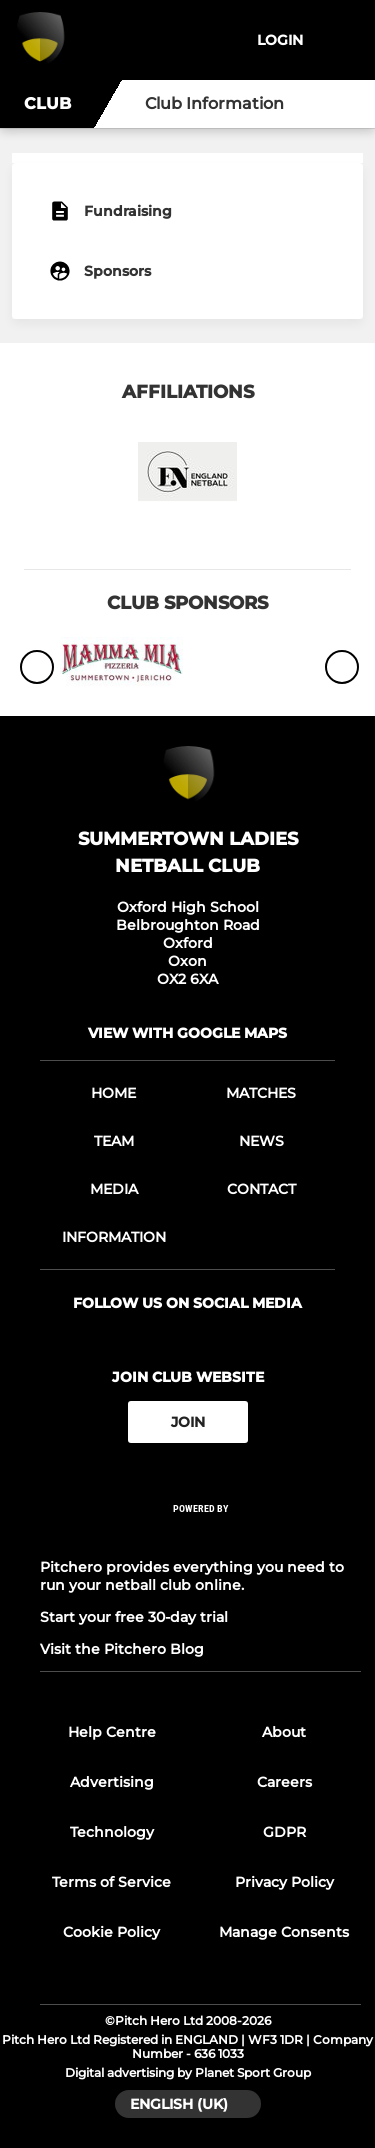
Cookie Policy (111, 1932)
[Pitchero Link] (201, 1535)
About (284, 1732)
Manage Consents (284, 1932)
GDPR (284, 1832)
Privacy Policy (284, 1882)
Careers (284, 1782)
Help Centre (112, 1732)
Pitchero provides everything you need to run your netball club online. (192, 1576)
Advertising (112, 1782)
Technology (112, 1832)
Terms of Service (111, 1882)
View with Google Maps (187, 1033)
